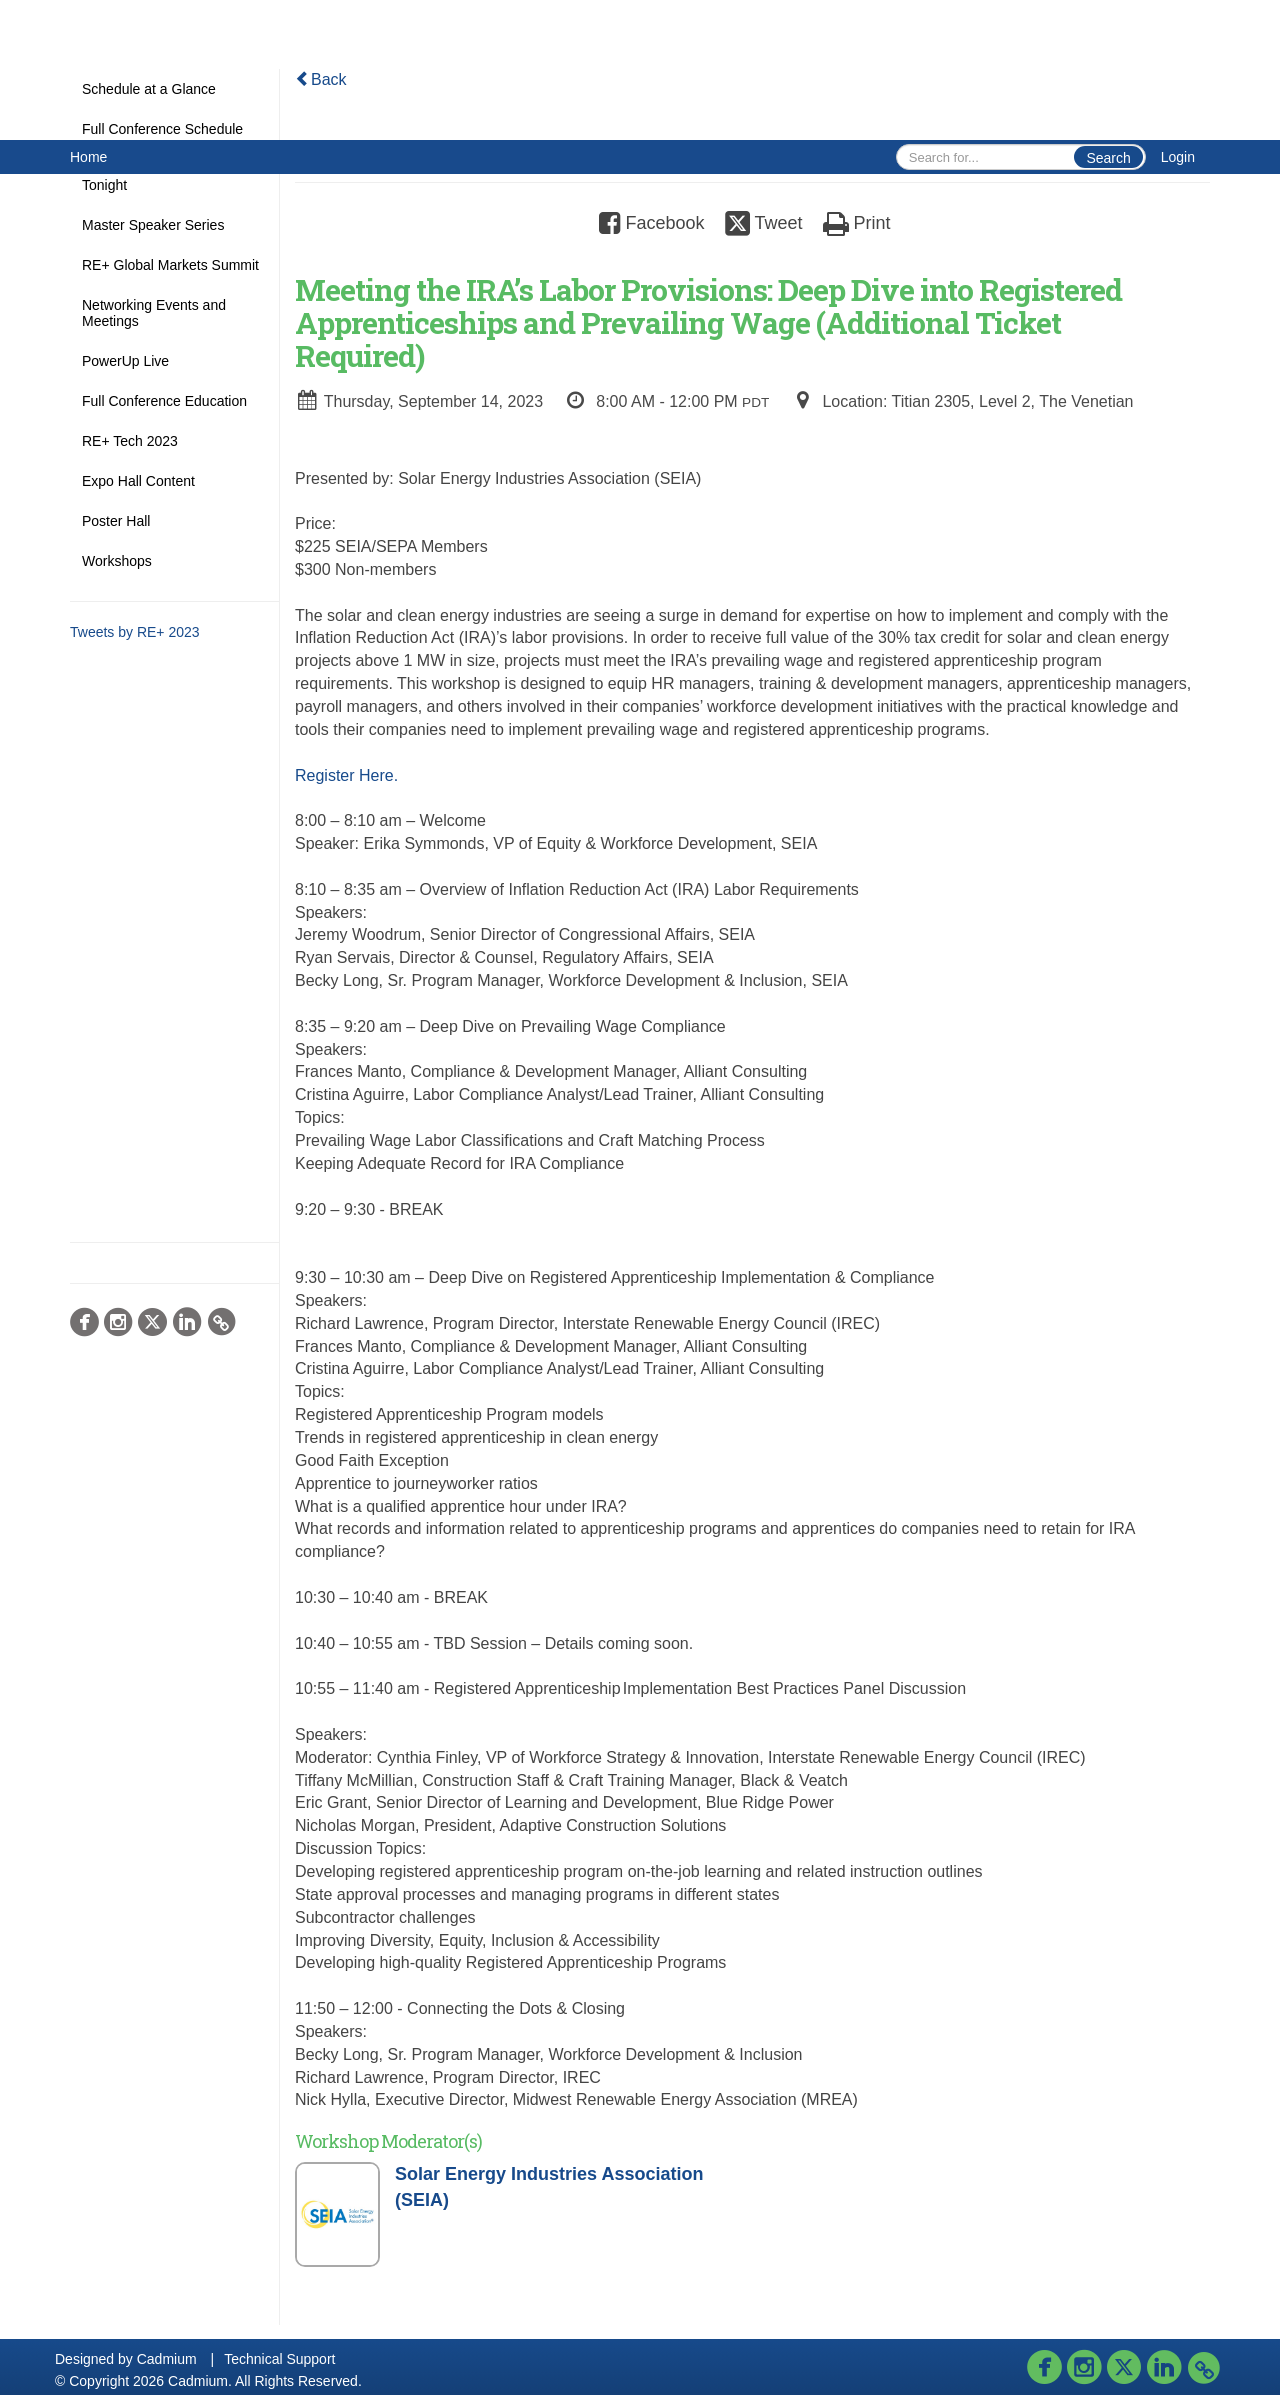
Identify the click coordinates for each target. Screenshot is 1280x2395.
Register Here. (346, 775)
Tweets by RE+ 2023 (135, 632)
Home (88, 157)
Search (1108, 158)
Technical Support (279, 2359)
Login (1178, 157)
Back (321, 79)
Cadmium (167, 2359)
